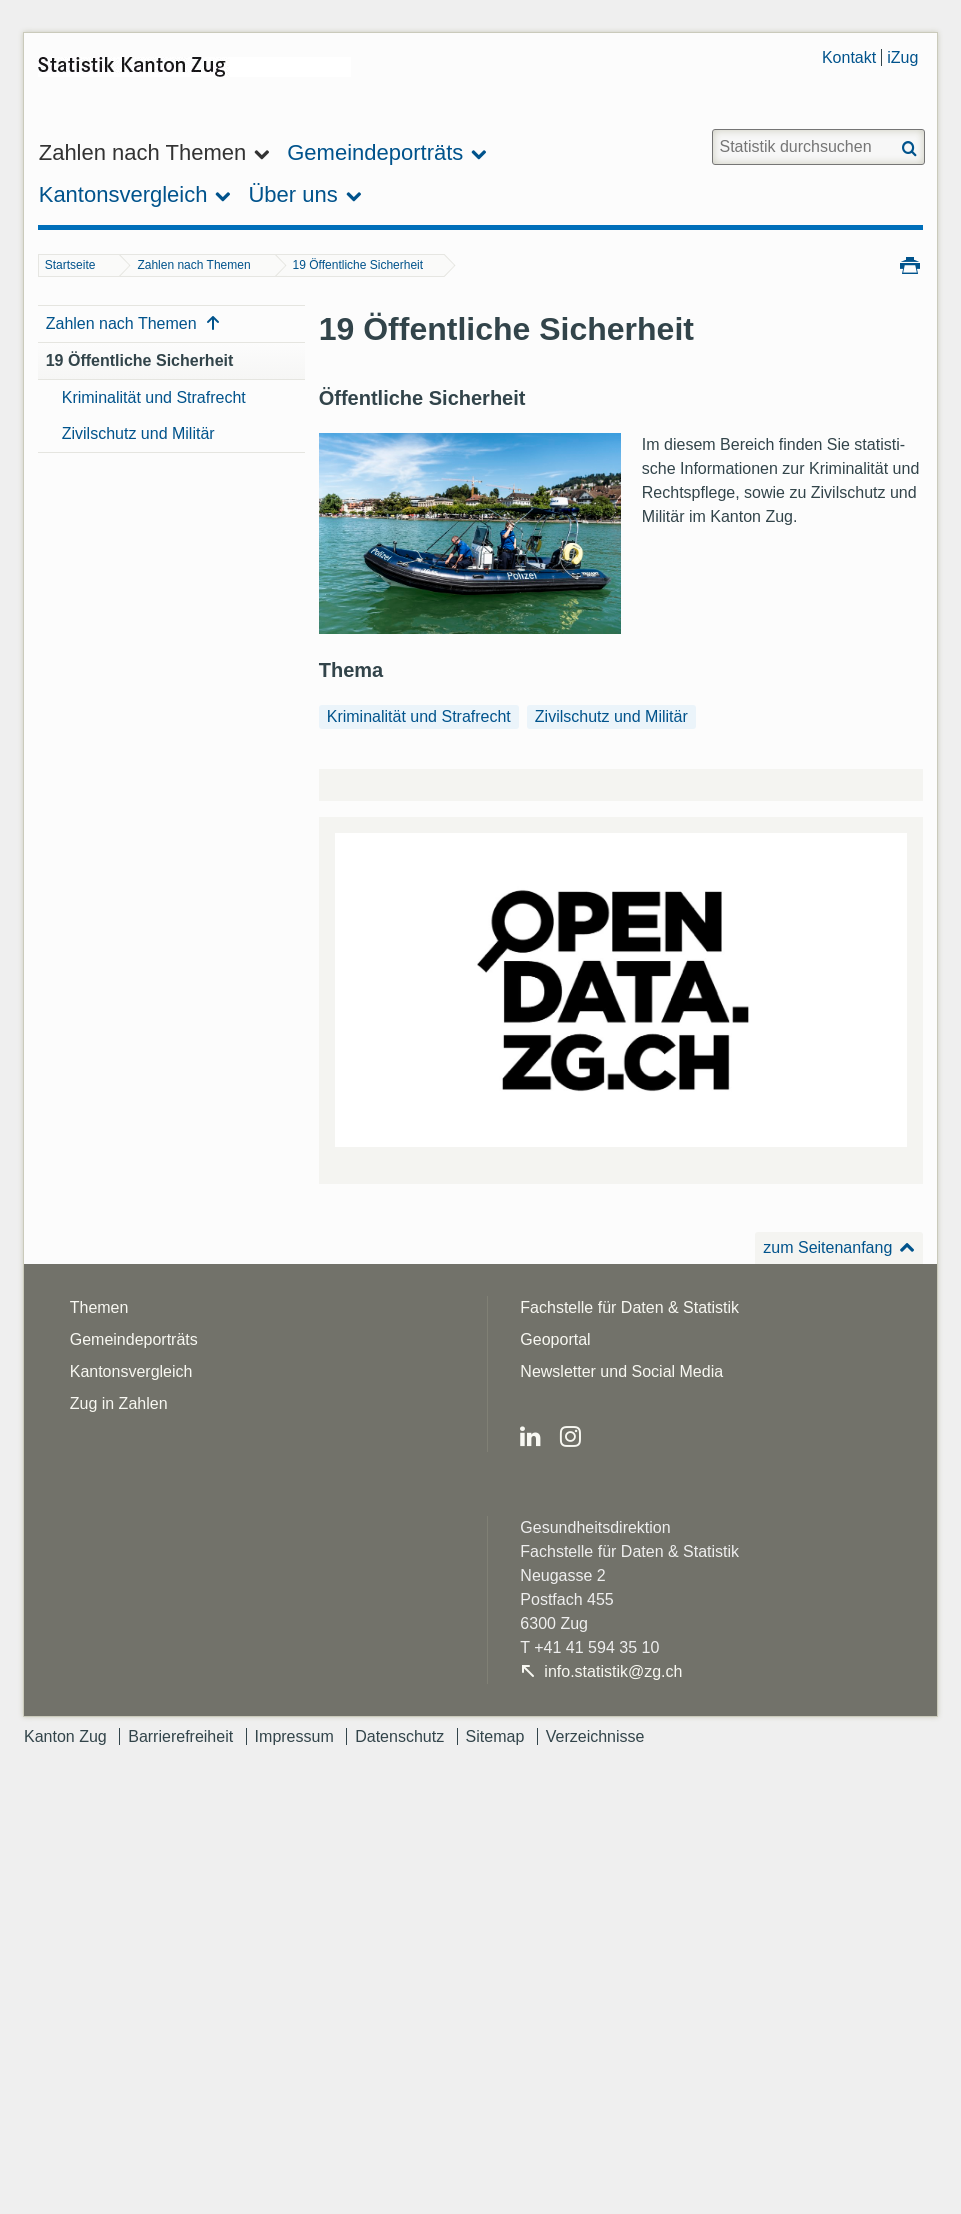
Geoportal (555, 1339)
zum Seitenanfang (827, 1247)
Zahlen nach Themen (193, 265)
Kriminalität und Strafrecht (154, 397)
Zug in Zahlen (119, 1403)
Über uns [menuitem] (292, 194)
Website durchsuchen (711, 128)
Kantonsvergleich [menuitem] (123, 194)
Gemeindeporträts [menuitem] (375, 152)
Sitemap (495, 1736)
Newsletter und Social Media (621, 1371)
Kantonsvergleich (131, 1371)
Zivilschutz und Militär (138, 433)
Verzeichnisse (595, 1736)
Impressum (294, 1736)
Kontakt (849, 57)
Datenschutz (399, 1736)
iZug (902, 57)
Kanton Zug (65, 1736)
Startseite (70, 265)
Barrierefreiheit (180, 1736)
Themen (99, 1307)
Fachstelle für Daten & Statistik (629, 1307)
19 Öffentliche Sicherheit (358, 265)
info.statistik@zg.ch (613, 1671)
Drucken (910, 264)
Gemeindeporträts (134, 1339)
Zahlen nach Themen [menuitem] (143, 152)
